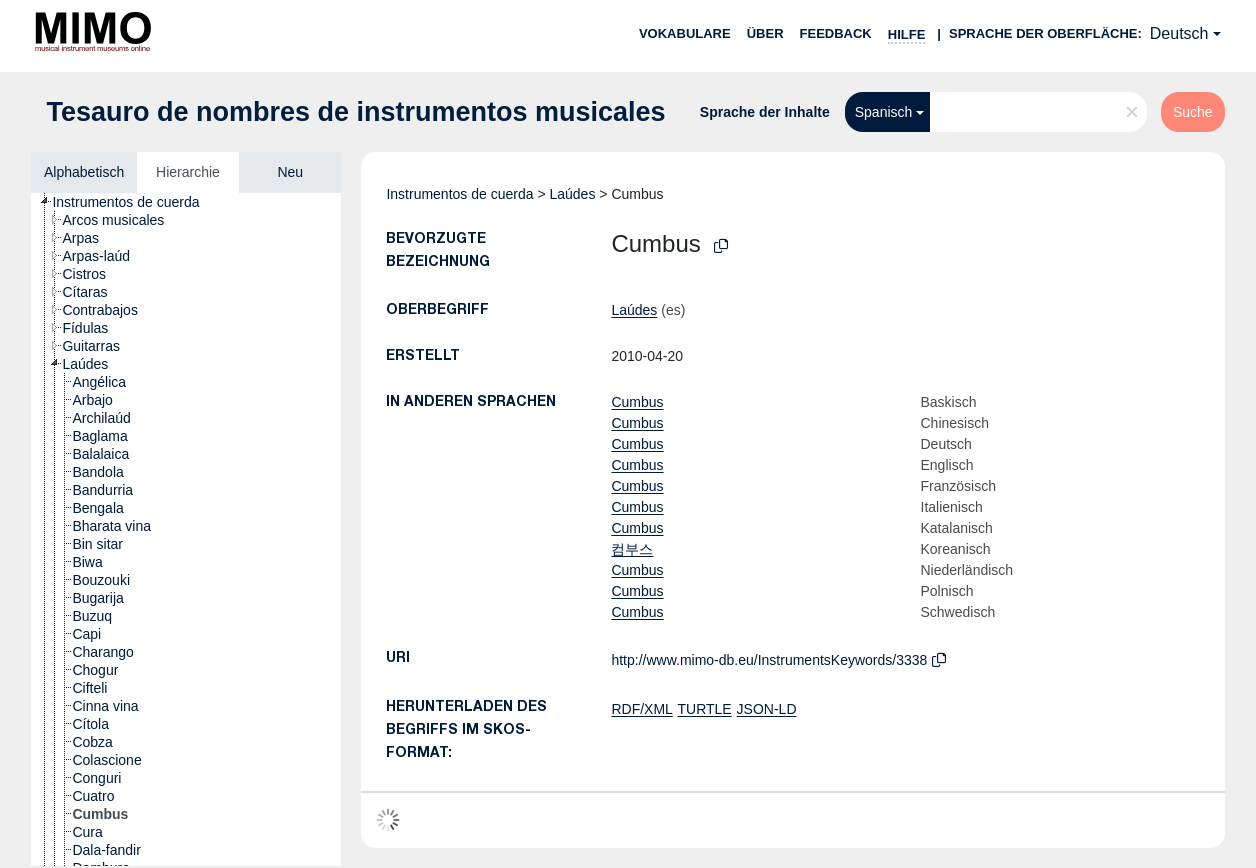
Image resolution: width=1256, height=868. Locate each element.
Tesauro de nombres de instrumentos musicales (355, 112)
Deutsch (1179, 33)
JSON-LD (767, 709)
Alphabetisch (84, 172)
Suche (1193, 112)
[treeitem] (134, 202)
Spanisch (884, 112)
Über (765, 33)
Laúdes (572, 194)
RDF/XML (641, 709)
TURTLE (705, 709)
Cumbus (637, 402)
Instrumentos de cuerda (459, 194)
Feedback (836, 33)
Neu (290, 172)
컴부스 (632, 549)
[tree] (186, 529)
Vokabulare (685, 33)
